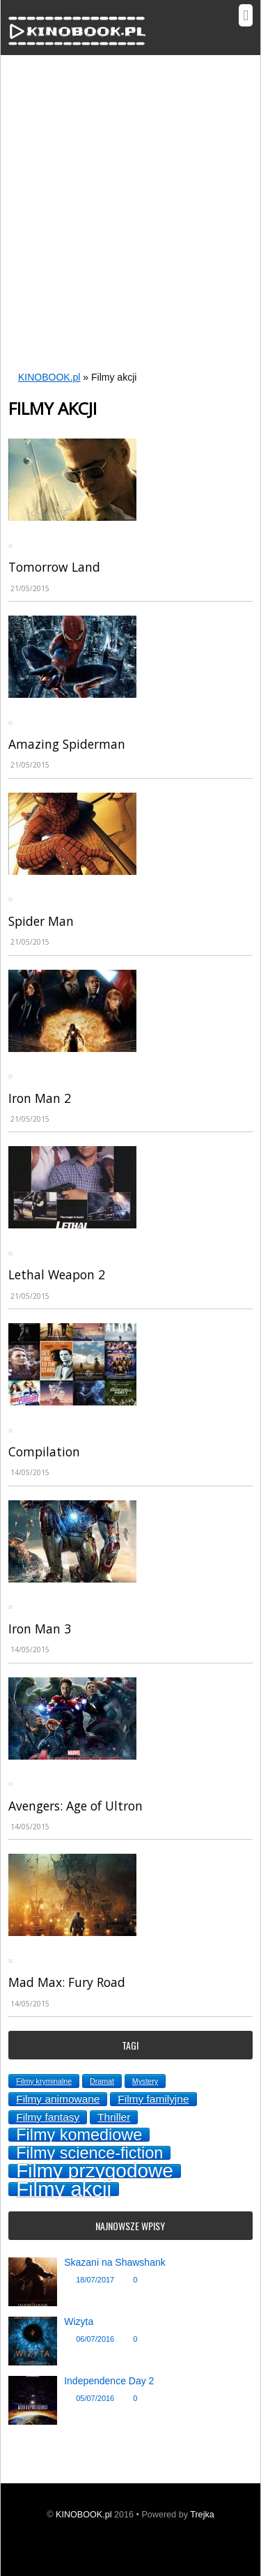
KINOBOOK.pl (49, 377)
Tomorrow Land (54, 566)
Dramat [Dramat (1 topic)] (102, 2081)
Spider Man (41, 921)
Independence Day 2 (109, 2380)
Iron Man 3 (39, 1628)
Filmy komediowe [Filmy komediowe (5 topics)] (79, 2135)
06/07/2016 (95, 2339)
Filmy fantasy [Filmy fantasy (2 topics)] (47, 2117)
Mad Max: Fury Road (66, 1982)
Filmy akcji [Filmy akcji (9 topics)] (63, 2189)
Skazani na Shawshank (115, 2262)
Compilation (44, 1451)
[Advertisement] (130, 224)
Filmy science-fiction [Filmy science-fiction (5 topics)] (89, 2153)
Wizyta (78, 2321)
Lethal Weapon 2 (56, 1274)
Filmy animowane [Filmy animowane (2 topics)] (58, 2099)
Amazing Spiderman (66, 744)
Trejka (202, 2515)
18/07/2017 (95, 2280)
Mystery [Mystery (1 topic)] (145, 2081)
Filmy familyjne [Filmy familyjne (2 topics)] (153, 2099)
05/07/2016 (95, 2398)
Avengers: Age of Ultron (75, 1805)
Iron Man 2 (39, 1098)
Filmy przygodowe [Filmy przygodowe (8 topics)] (94, 2171)
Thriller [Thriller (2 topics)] (113, 2117)
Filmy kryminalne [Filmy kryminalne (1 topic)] (44, 2081)
